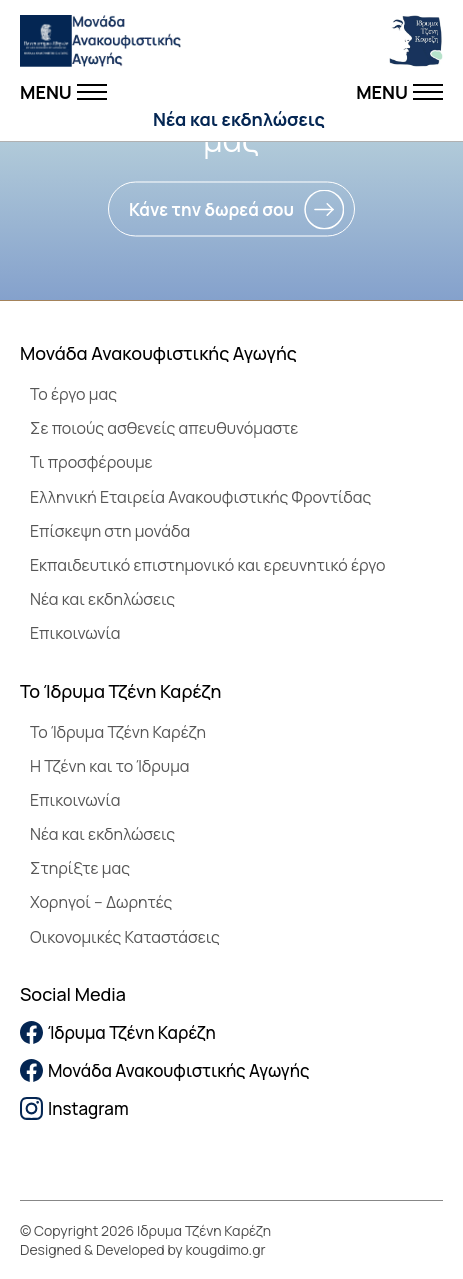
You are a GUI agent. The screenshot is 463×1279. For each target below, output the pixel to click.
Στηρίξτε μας (80, 868)
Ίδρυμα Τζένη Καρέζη (118, 1032)
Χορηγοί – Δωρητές (101, 902)
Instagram (74, 1108)
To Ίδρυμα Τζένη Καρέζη (118, 732)
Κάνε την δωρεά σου (211, 209)
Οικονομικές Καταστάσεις (125, 937)
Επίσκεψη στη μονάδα (110, 531)
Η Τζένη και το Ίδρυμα (110, 766)
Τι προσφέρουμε (91, 462)
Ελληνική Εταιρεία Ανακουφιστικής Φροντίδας (200, 497)
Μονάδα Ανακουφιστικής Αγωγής (165, 1070)
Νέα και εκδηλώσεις (239, 119)
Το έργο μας (73, 394)
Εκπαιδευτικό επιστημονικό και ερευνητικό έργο (208, 565)
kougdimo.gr (226, 1249)
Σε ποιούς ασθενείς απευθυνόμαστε (164, 428)
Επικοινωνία (75, 633)
